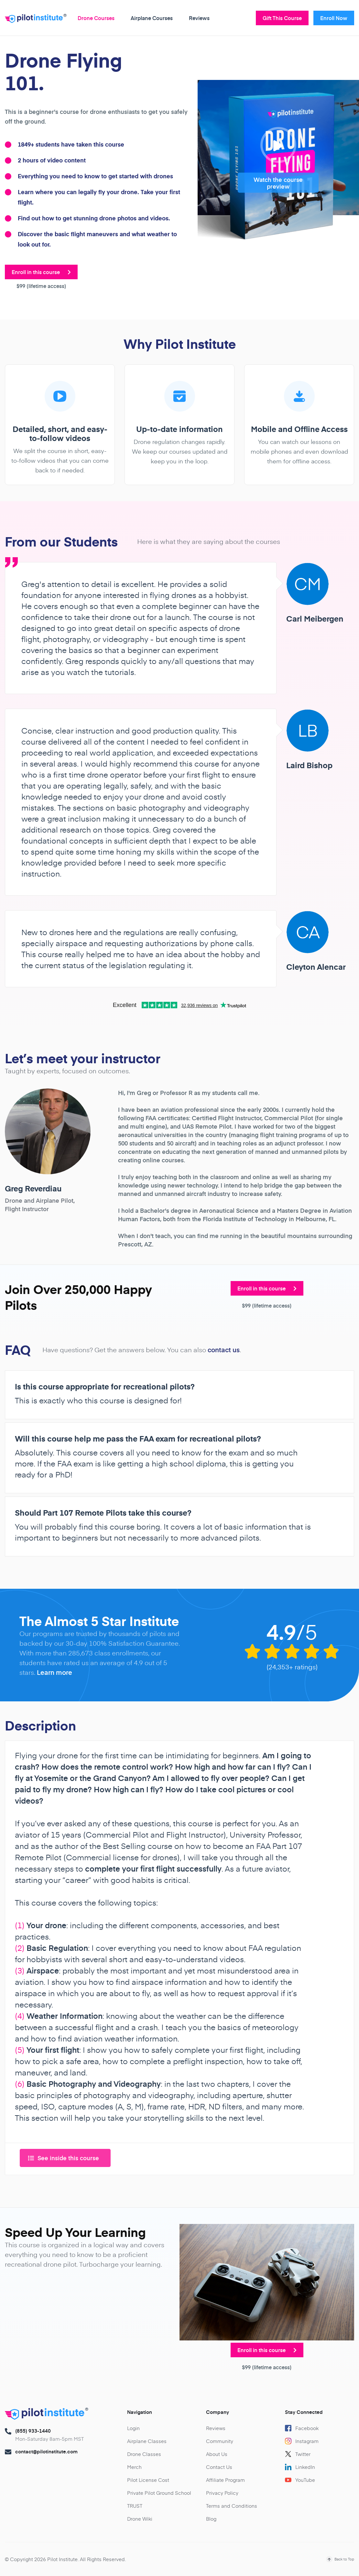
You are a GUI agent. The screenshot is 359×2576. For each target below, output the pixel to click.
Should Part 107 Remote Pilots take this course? (103, 1512)
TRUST (134, 2505)
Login (133, 2428)
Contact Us (219, 2466)
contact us (224, 1349)
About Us (216, 2453)
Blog (211, 2518)
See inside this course (63, 2158)
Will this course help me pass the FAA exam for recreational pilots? (138, 1438)
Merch (134, 2466)
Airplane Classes (147, 2441)
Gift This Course (282, 17)
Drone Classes (144, 2453)
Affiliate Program (225, 2479)
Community (219, 2441)
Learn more (54, 1672)
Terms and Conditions (231, 2505)
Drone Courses (96, 17)
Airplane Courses (152, 17)
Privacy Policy (222, 2492)
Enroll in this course (41, 271)
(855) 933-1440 (33, 2430)
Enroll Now (333, 17)
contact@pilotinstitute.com (46, 2451)
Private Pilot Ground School (159, 2492)
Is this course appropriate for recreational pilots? (105, 1386)
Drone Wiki (139, 2518)
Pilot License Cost (148, 2479)
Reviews (199, 17)
